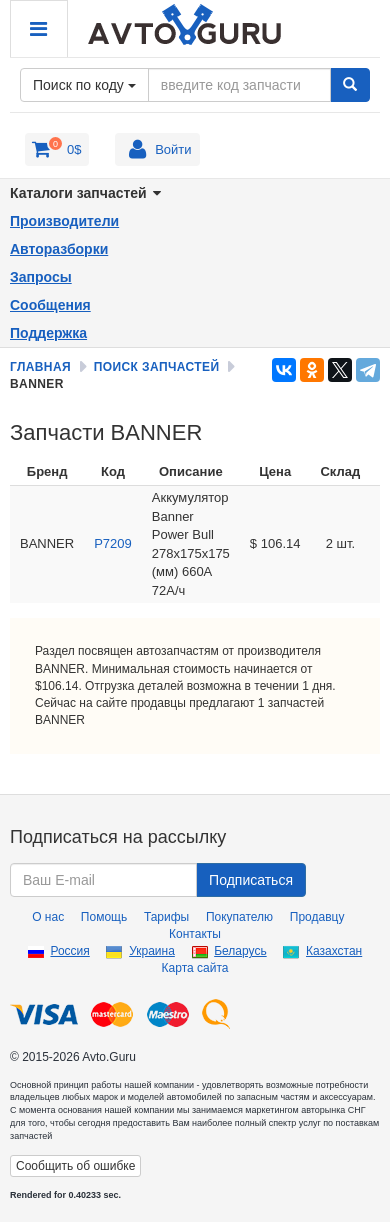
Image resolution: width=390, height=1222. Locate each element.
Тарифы (166, 917)
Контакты (195, 934)
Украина (152, 951)
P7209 (113, 543)
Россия (69, 951)
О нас (48, 917)
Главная (40, 367)
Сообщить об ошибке (75, 1166)
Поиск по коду (84, 85)
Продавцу (317, 917)
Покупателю (239, 917)
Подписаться (251, 880)
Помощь (104, 917)
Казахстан (334, 951)
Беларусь (240, 951)
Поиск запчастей (157, 367)
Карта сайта (195, 968)
